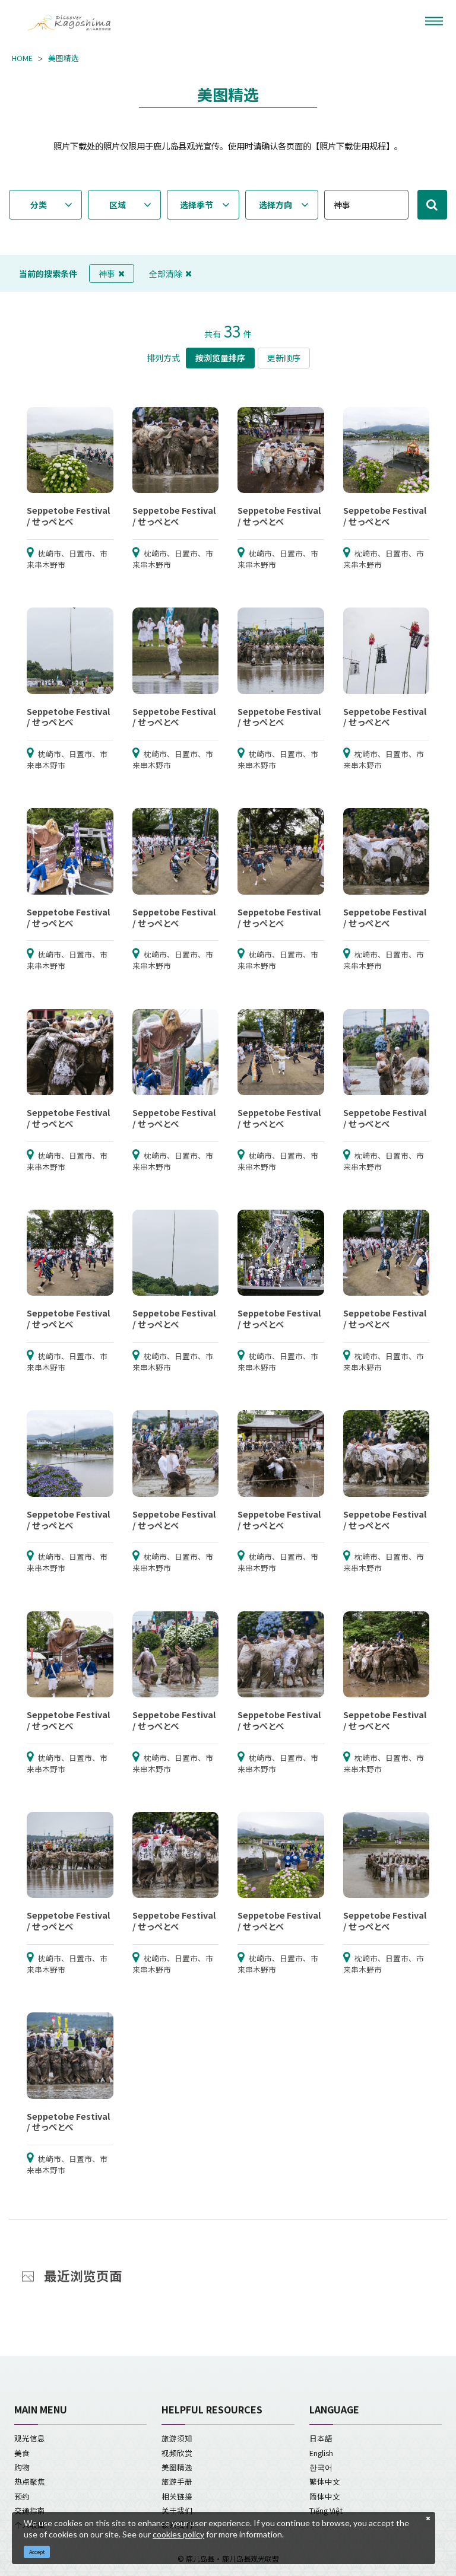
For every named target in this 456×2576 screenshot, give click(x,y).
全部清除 (170, 273)
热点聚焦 (29, 2481)
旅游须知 (177, 2438)
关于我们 (177, 2510)
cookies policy (178, 2534)
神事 (112, 273)
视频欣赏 (177, 2453)
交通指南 (29, 2510)
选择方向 (275, 205)
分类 (38, 205)
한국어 (320, 2467)
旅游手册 (177, 2481)
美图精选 (63, 58)
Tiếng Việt (326, 2510)
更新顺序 (283, 358)
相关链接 (177, 2496)
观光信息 (29, 2438)
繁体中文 (324, 2481)
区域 (117, 205)
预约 (22, 2496)
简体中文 (324, 2496)
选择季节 (196, 205)
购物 (22, 2467)
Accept (37, 2552)
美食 (22, 2453)
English (321, 2453)
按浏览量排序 (220, 358)
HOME (22, 58)
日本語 (320, 2438)
